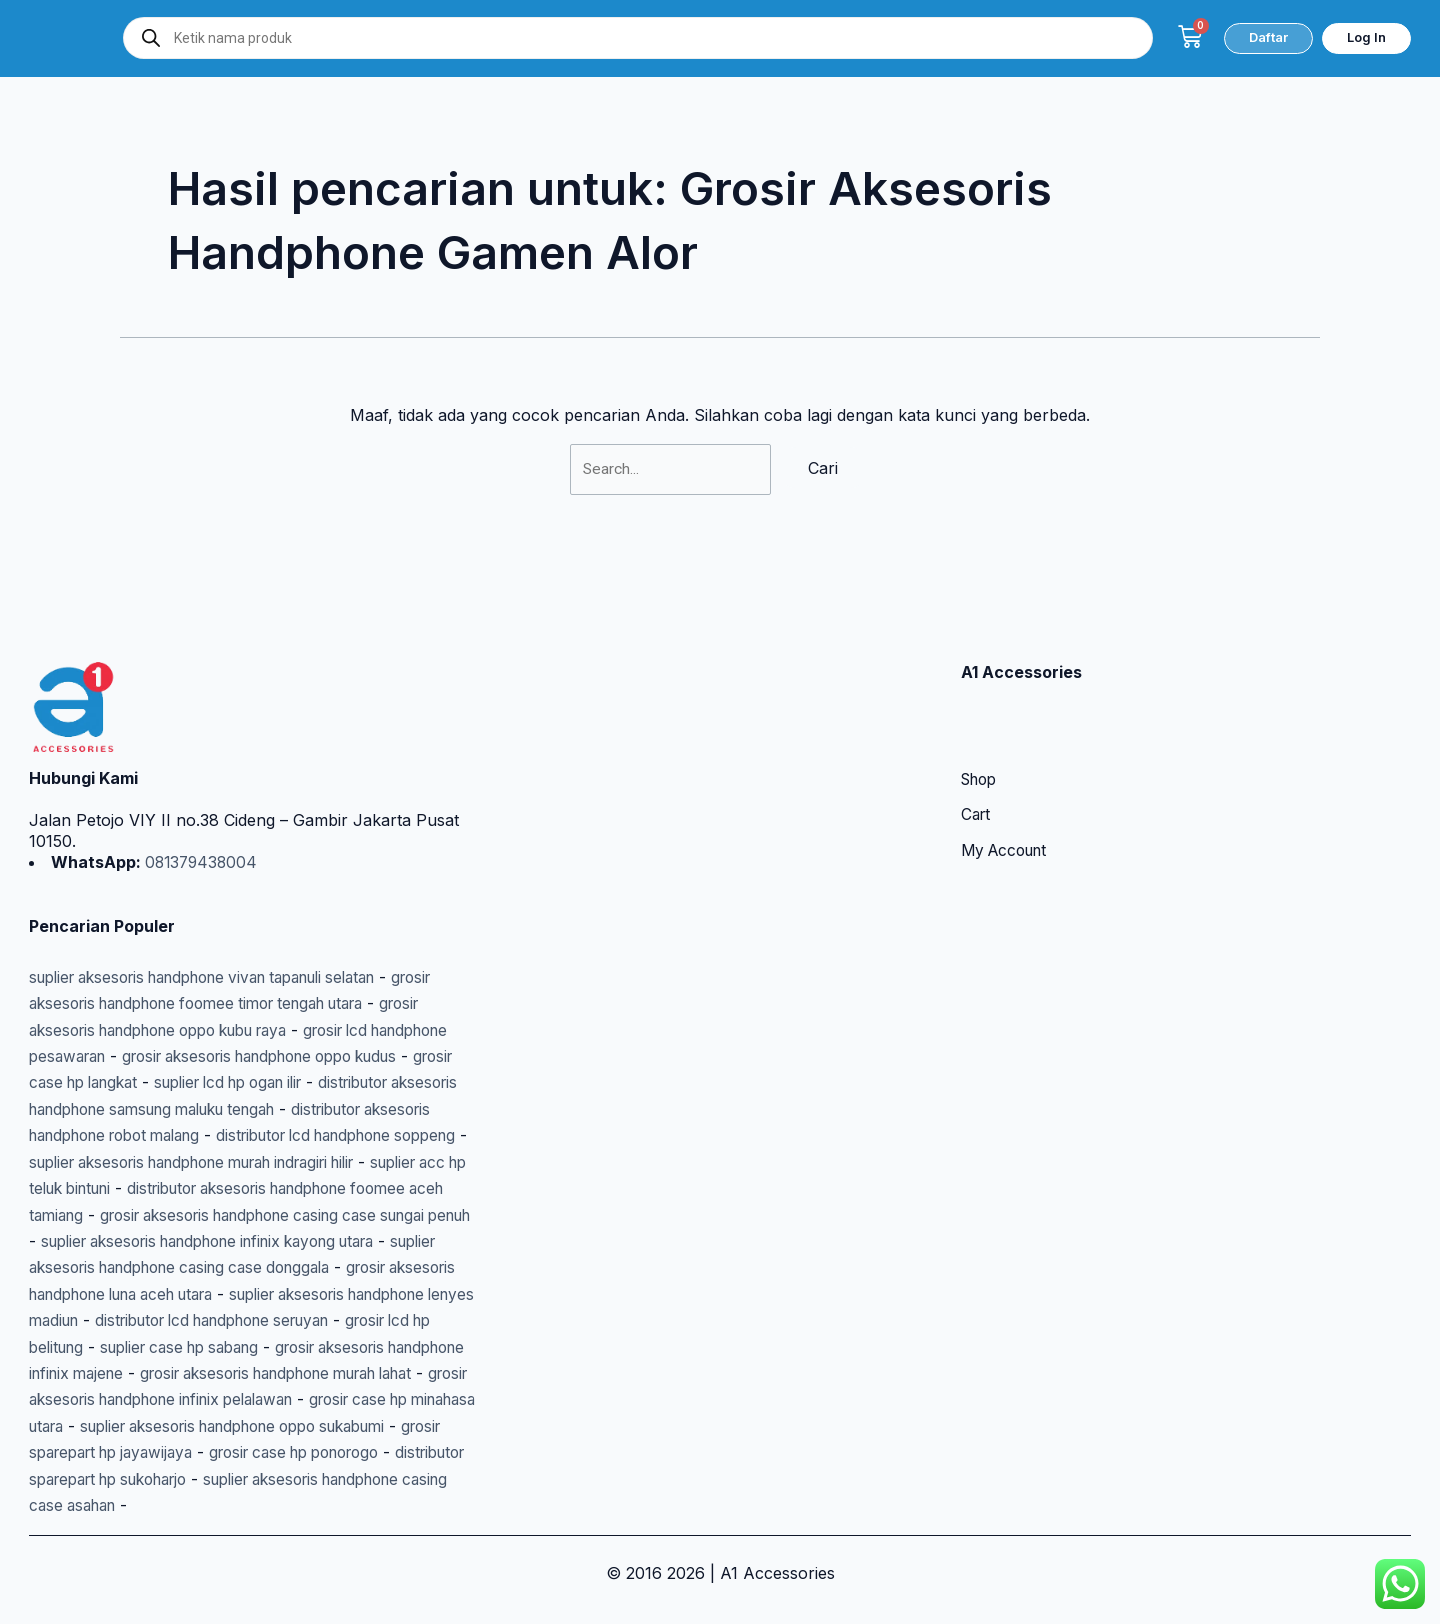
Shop (981, 728)
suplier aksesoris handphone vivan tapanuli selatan (223, 925)
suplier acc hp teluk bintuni (296, 1136)
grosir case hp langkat (176, 1030)
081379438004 (202, 810)
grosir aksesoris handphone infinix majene (189, 1347)
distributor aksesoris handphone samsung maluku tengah (247, 1057)
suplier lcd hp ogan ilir (362, 1030)
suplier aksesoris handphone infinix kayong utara (216, 1215)
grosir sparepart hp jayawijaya (143, 1452)
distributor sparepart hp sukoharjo (160, 1479)
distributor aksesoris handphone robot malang (205, 1083)
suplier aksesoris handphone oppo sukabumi (257, 1426)
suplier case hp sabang (374, 1320)
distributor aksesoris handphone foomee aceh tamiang (236, 1162)
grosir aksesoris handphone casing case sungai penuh (235, 1189)
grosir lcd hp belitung (188, 1320)
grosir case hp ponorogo (370, 1452)
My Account (1008, 800)
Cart (977, 764)
